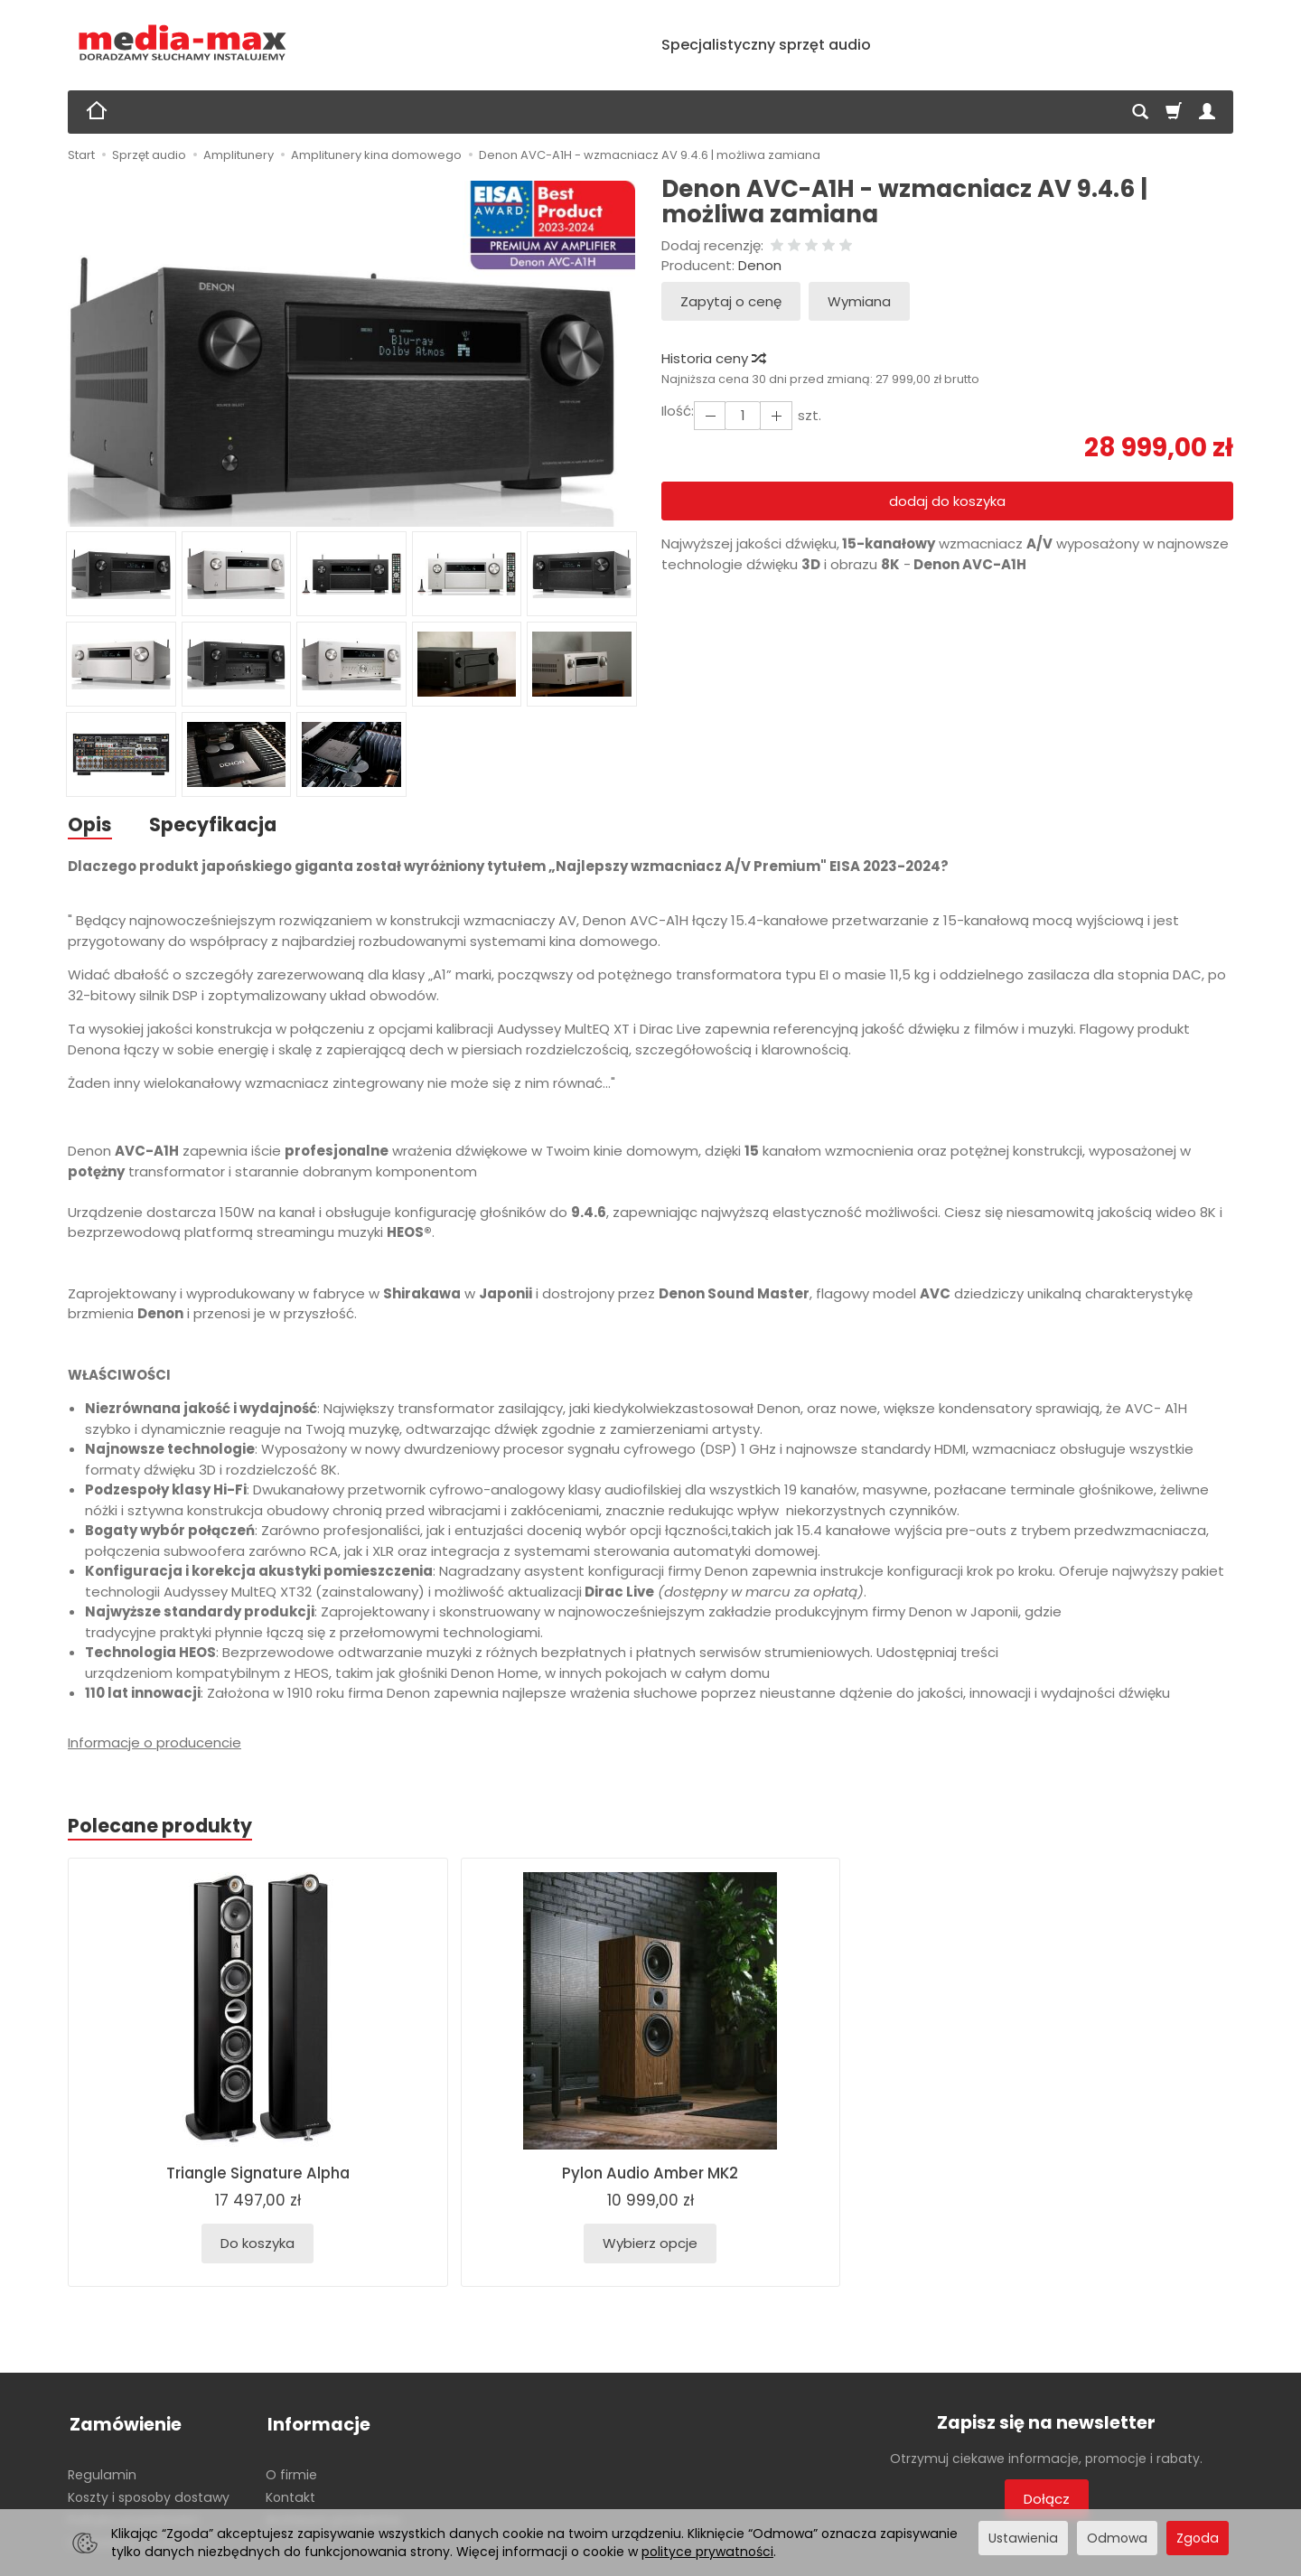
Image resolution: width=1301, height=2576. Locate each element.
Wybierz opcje (650, 2244)
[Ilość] (742, 415)
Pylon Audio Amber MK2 (650, 2175)
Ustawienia (1023, 2538)
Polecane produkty (161, 1826)
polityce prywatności (707, 2552)
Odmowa (1117, 2538)
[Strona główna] (183, 42)
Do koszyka (257, 2244)
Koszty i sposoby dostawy (148, 2494)
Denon (760, 265)
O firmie (291, 2471)
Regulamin (102, 2471)
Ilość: (677, 410)
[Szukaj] (1140, 112)
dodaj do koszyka (947, 501)
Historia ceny (712, 358)
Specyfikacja (213, 824)
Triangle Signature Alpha (258, 2175)
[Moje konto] (1207, 112)
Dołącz (1047, 2499)
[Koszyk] (1173, 112)
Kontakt (290, 2494)
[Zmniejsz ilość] (774, 415)
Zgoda (1197, 2538)
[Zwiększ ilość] (709, 415)
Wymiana (859, 301)
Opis (90, 824)
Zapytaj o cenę (731, 301)
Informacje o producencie (154, 1743)
